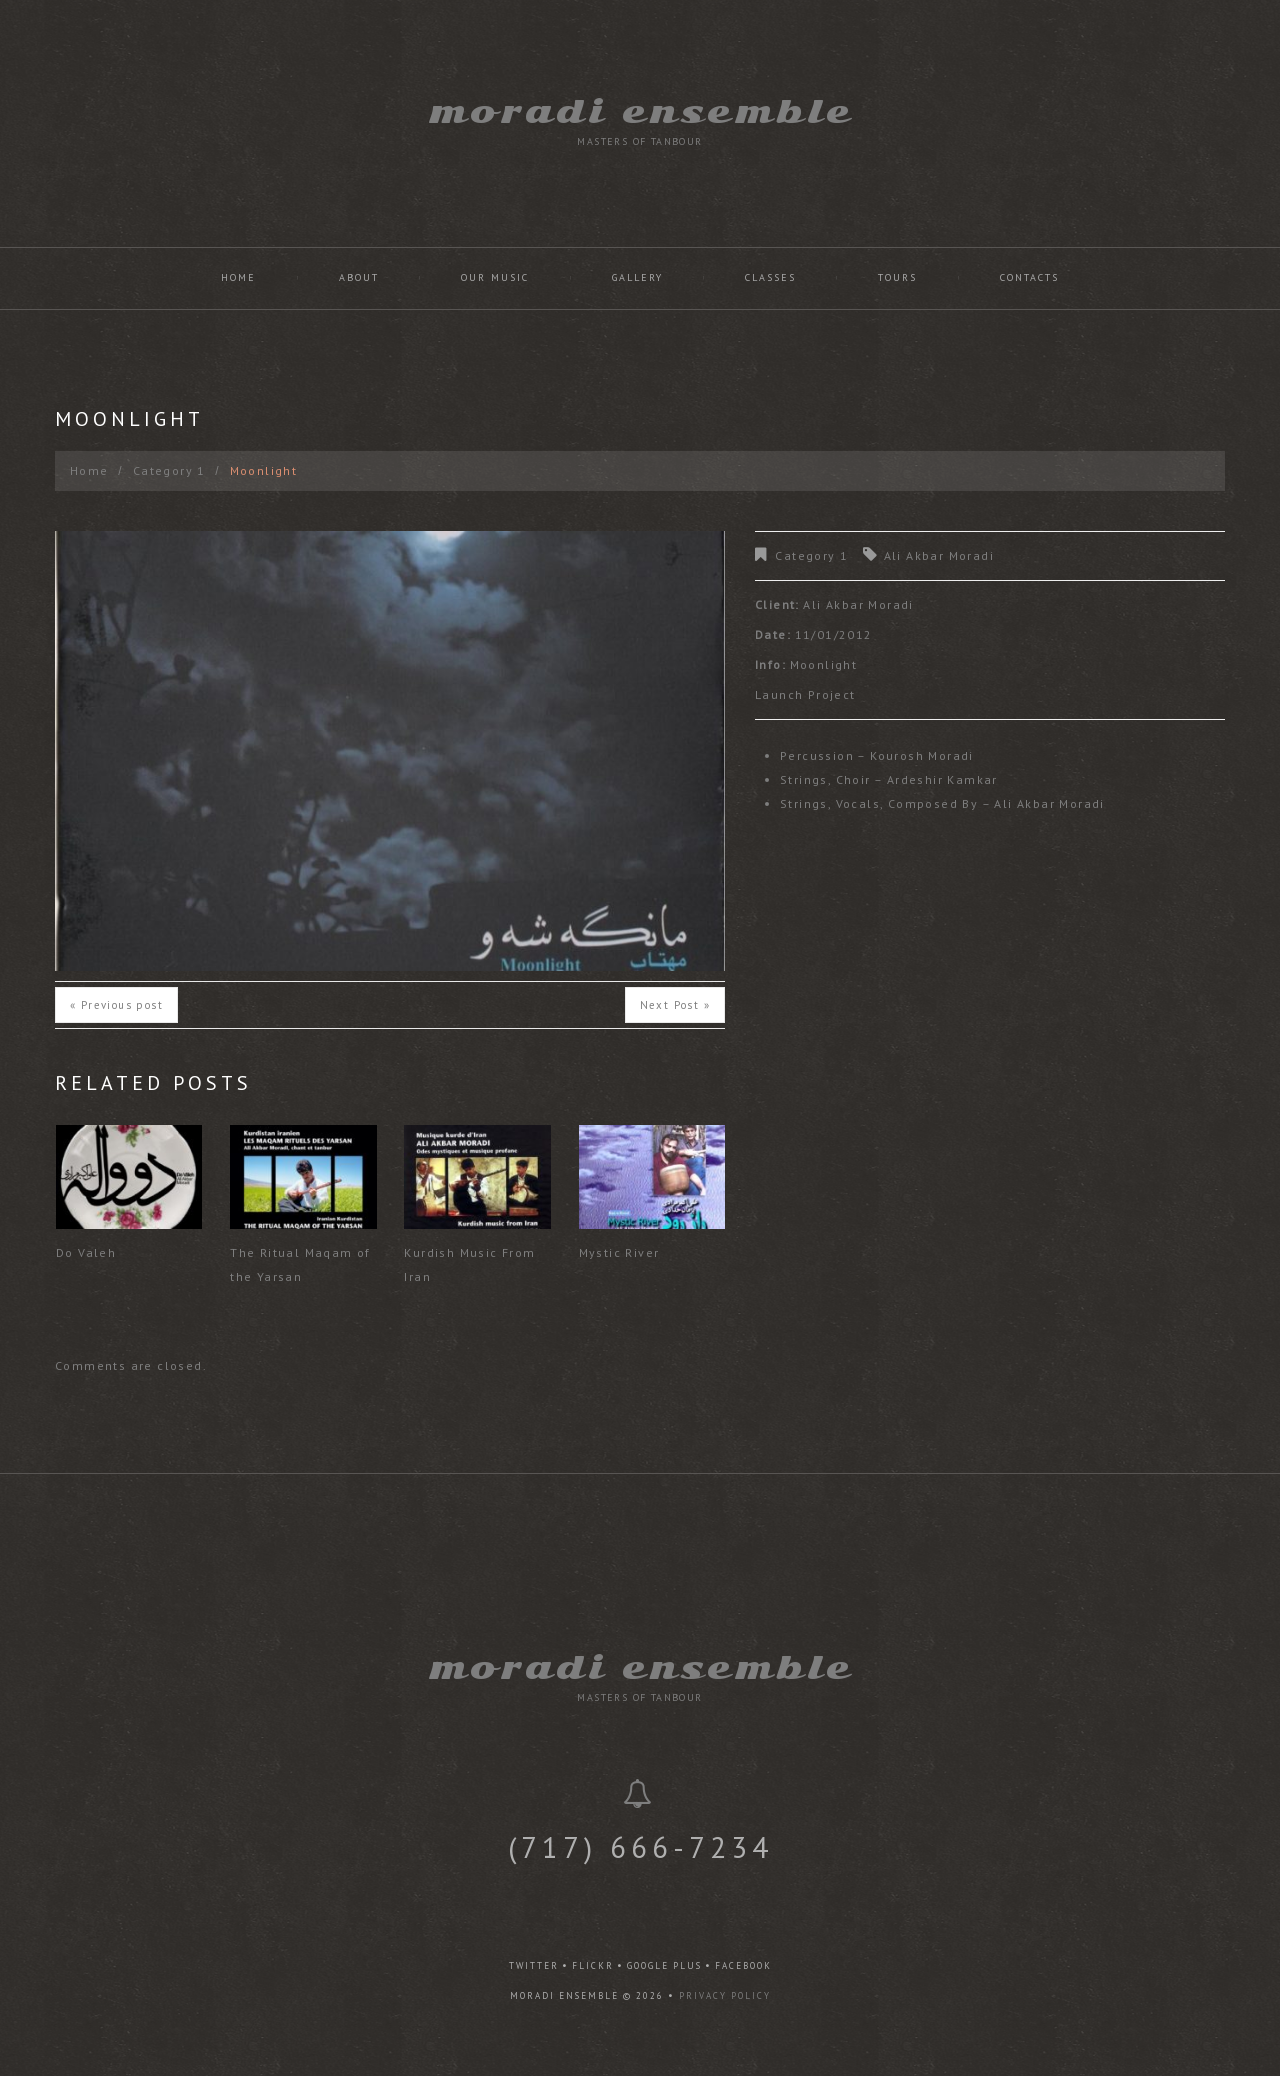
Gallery (637, 277)
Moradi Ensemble (640, 111)
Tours (897, 277)
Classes (770, 277)
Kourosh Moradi (922, 755)
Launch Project (805, 694)
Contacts (1029, 277)
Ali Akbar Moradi (939, 555)
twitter (534, 1965)
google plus (664, 1965)
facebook (743, 1965)
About (359, 277)
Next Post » (675, 1005)
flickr (593, 1965)
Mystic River (619, 1252)
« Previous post (116, 1005)
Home (238, 277)
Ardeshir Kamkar (942, 779)
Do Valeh (86, 1252)
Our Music (495, 277)
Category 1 (169, 470)
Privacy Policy (725, 1995)
